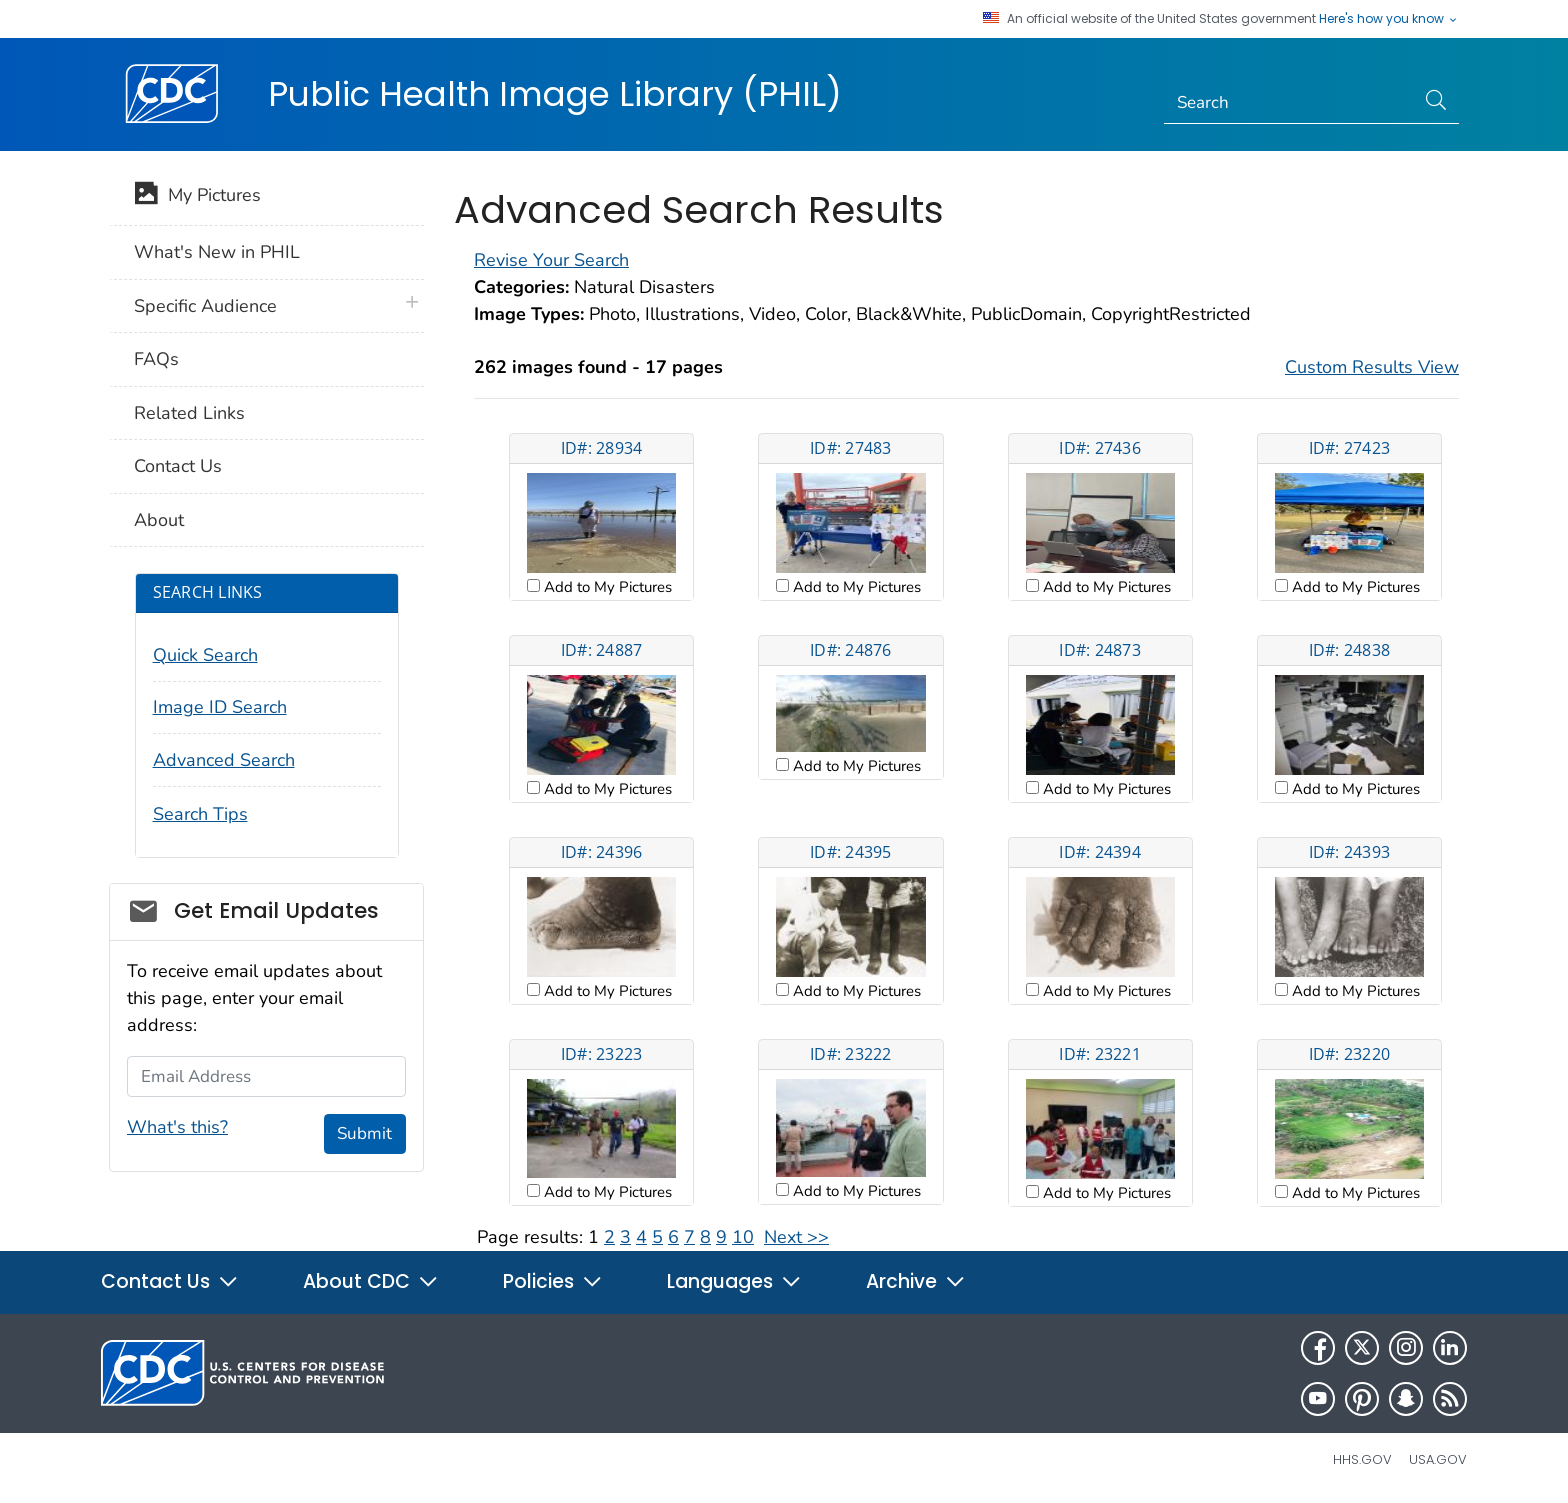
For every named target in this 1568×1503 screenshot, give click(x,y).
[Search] (1289, 103)
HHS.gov (1362, 1459)
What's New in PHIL (217, 252)
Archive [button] (916, 1281)
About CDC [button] (371, 1281)
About (159, 520)
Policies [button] (553, 1281)
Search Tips (200, 814)
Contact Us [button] (170, 1281)
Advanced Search (224, 760)
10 (743, 1237)
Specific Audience (205, 306)
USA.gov (1438, 1459)
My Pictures (197, 197)
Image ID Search (220, 707)
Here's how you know (1389, 19)
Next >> (796, 1237)
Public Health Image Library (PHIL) (555, 94)
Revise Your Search (551, 260)
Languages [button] (734, 1281)
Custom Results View (1372, 367)
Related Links (189, 413)
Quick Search (205, 655)
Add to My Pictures (606, 587)
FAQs (156, 359)
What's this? (177, 1127)
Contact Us (178, 466)
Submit (364, 1133)
